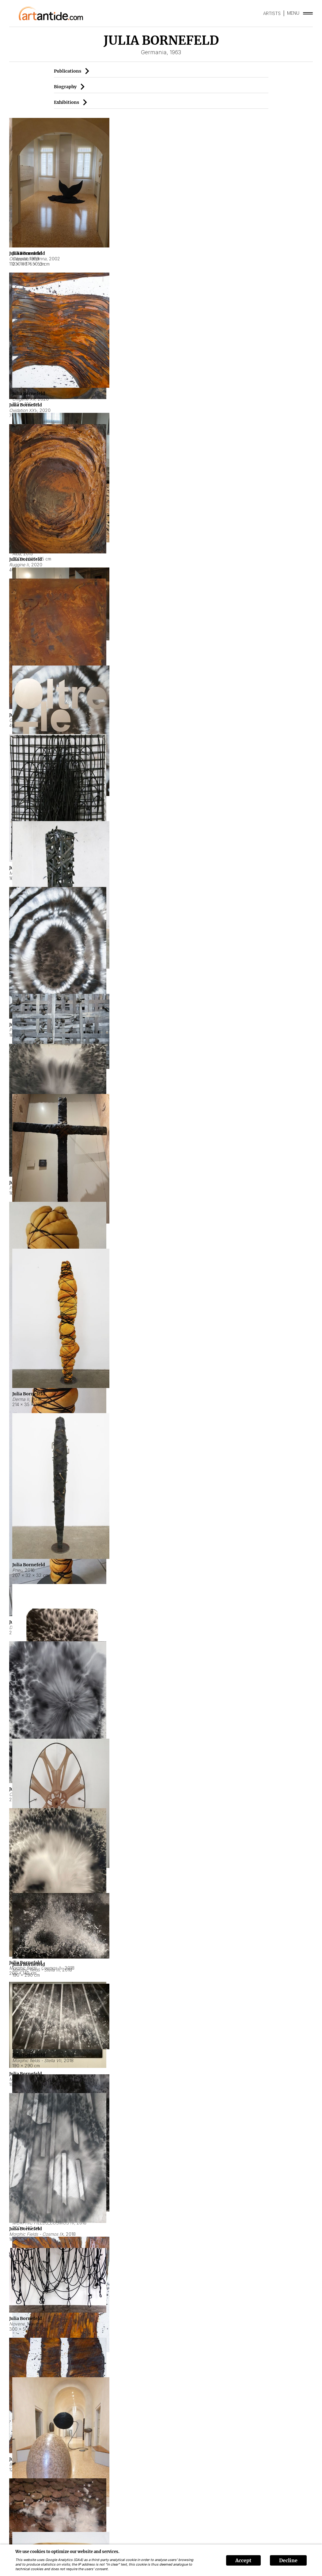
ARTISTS (272, 13)
